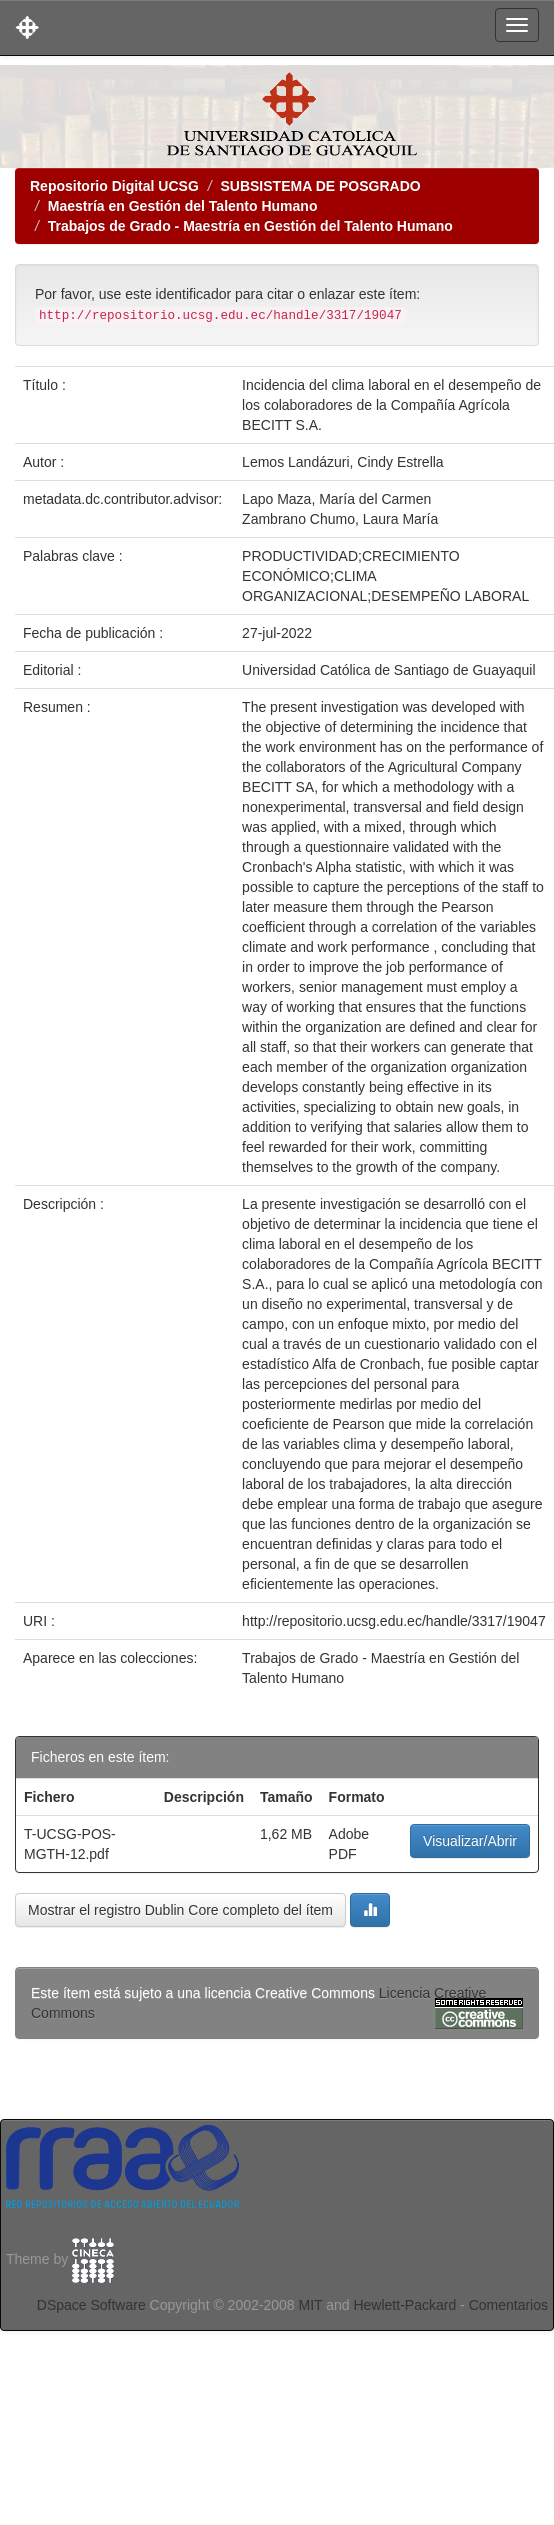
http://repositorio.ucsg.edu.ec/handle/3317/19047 (394, 1621)
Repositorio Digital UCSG (114, 186)
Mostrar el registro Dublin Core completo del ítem (180, 1910)
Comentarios (508, 2305)
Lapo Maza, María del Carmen (336, 499)
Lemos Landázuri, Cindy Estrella (343, 462)
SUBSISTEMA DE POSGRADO (320, 186)
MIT (310, 2305)
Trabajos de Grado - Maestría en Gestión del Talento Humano (250, 226)
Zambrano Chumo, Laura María (340, 519)
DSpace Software (91, 2305)
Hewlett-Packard (404, 2305)
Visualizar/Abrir (470, 1841)
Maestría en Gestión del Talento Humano (183, 206)
